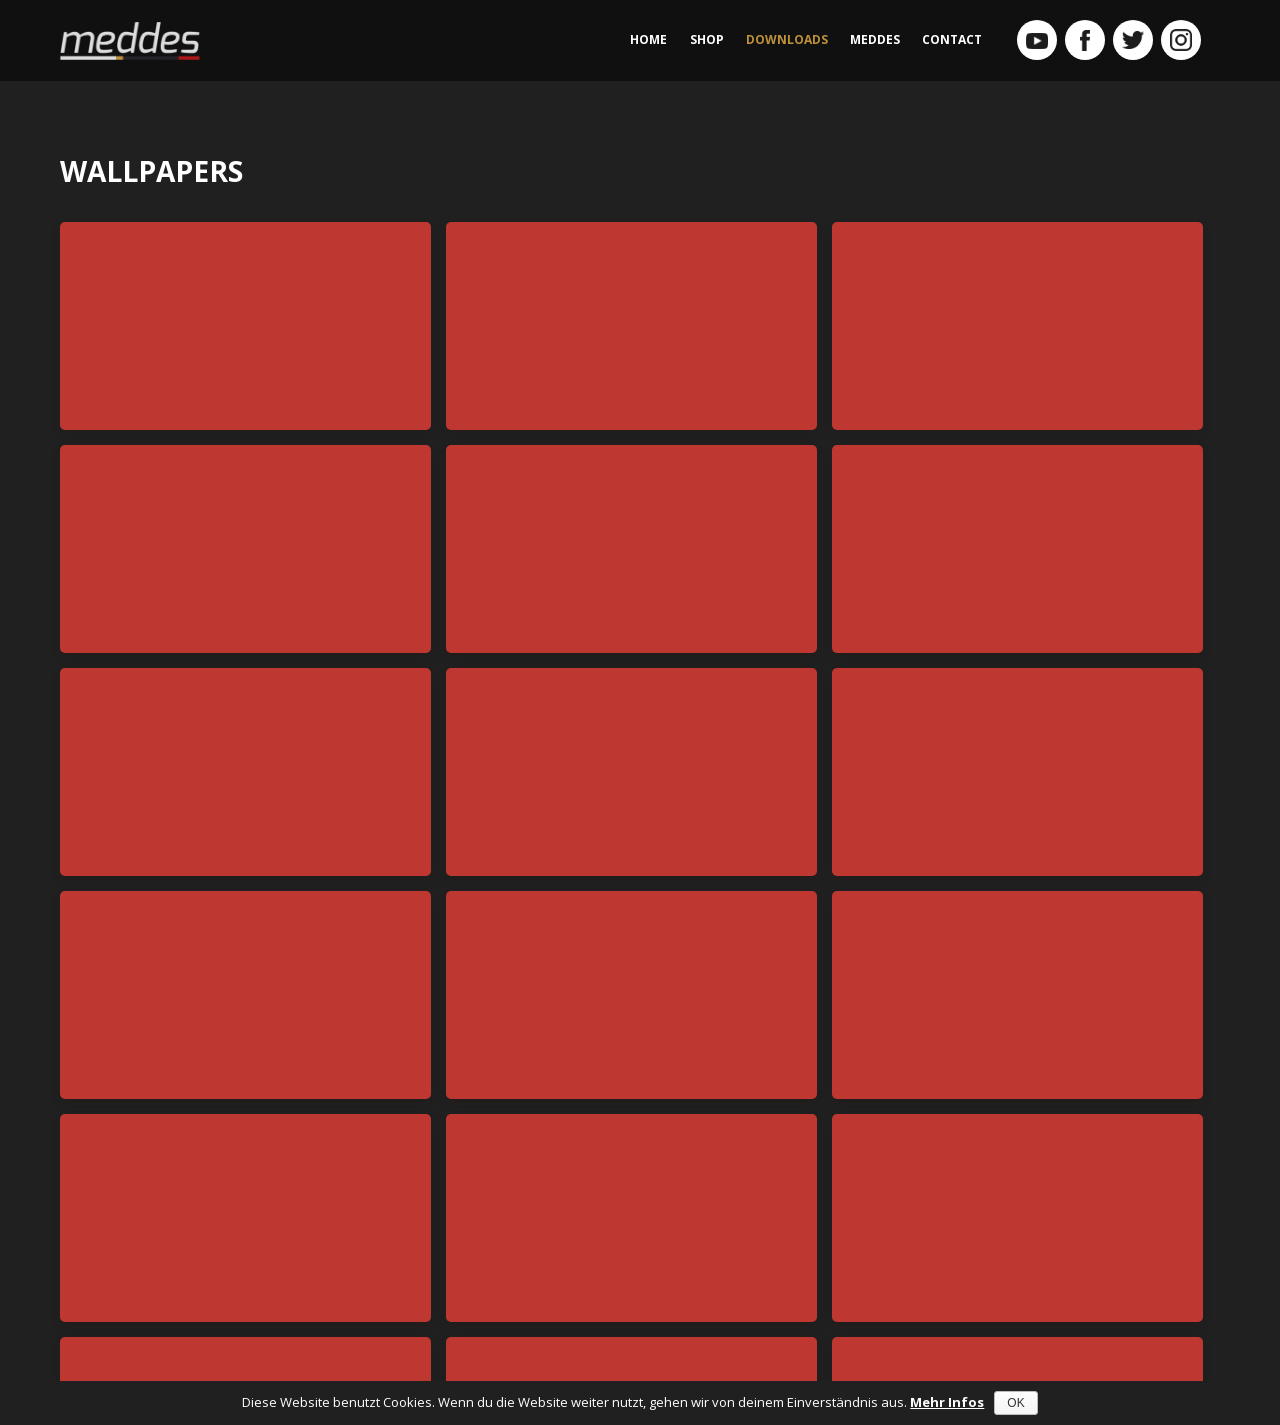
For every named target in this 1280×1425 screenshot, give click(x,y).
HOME (648, 39)
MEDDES (875, 39)
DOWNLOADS (787, 39)
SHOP (707, 39)
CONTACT (952, 39)
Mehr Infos (947, 1402)
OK (1015, 1403)
